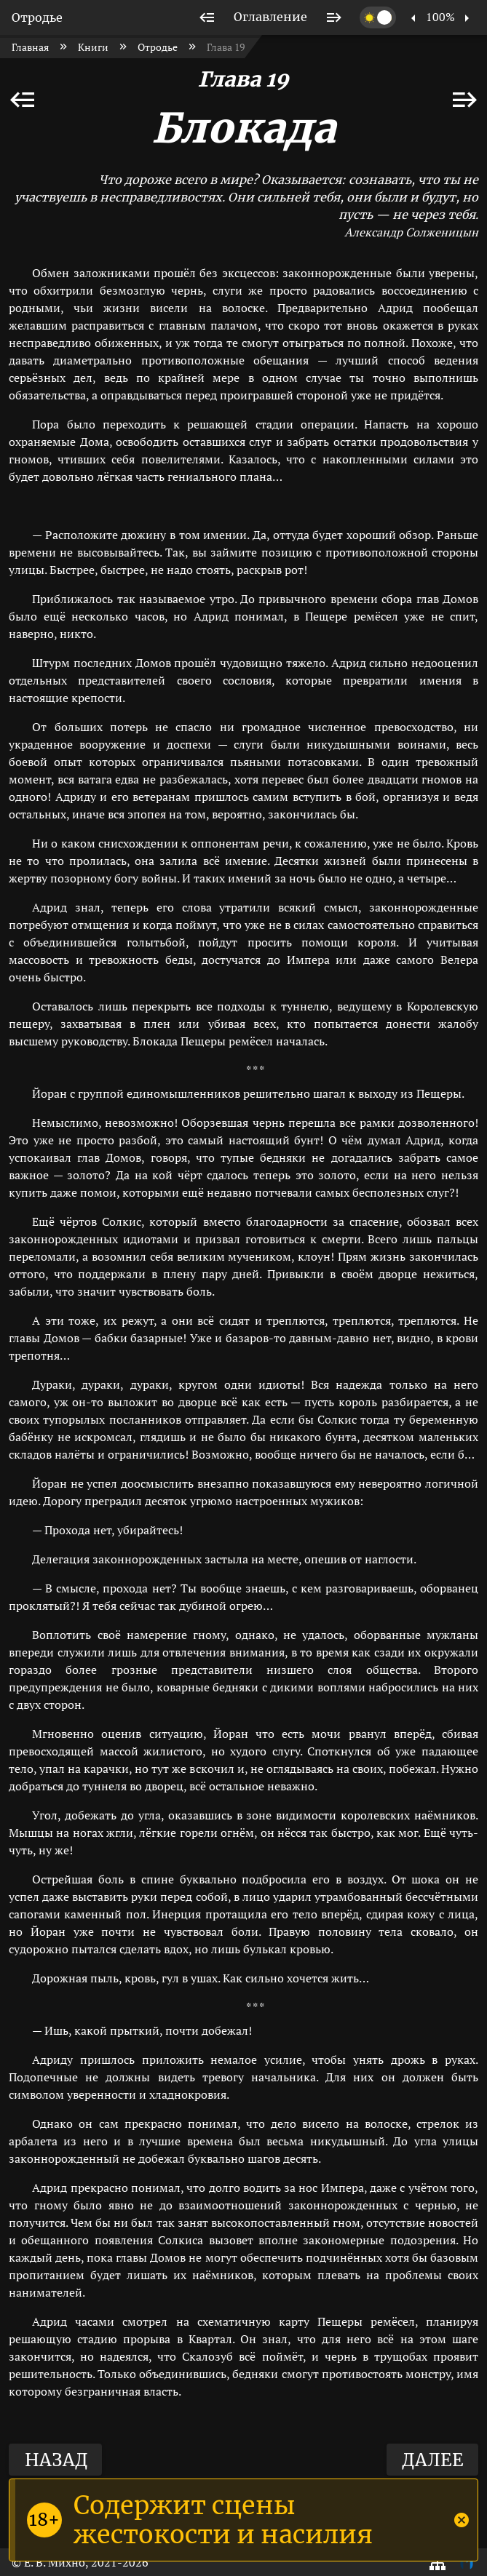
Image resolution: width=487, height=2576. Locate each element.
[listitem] (207, 17)
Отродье (37, 17)
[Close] (461, 2520)
